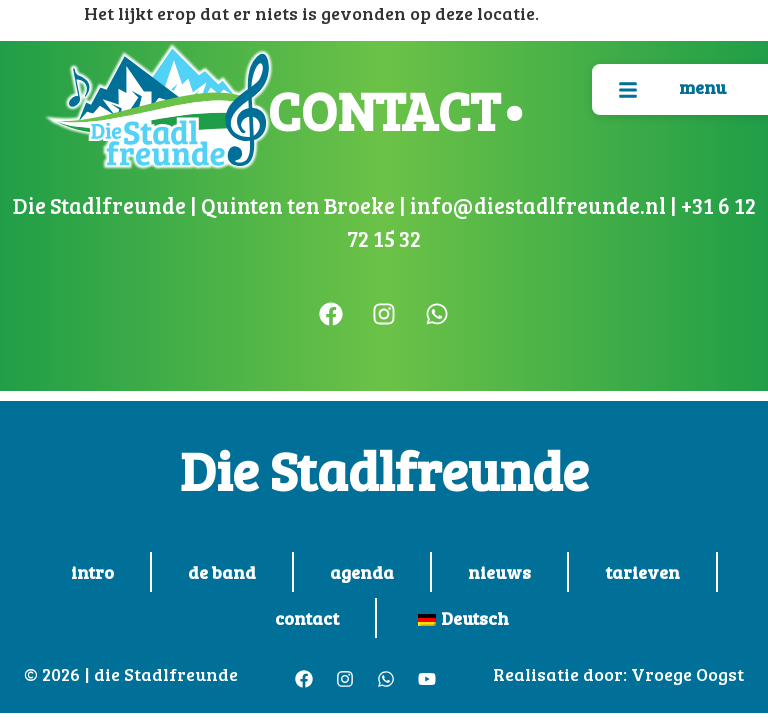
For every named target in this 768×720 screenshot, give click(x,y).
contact (307, 618)
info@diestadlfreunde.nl (536, 205)
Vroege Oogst (687, 674)
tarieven (642, 572)
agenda (362, 572)
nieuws (499, 572)
